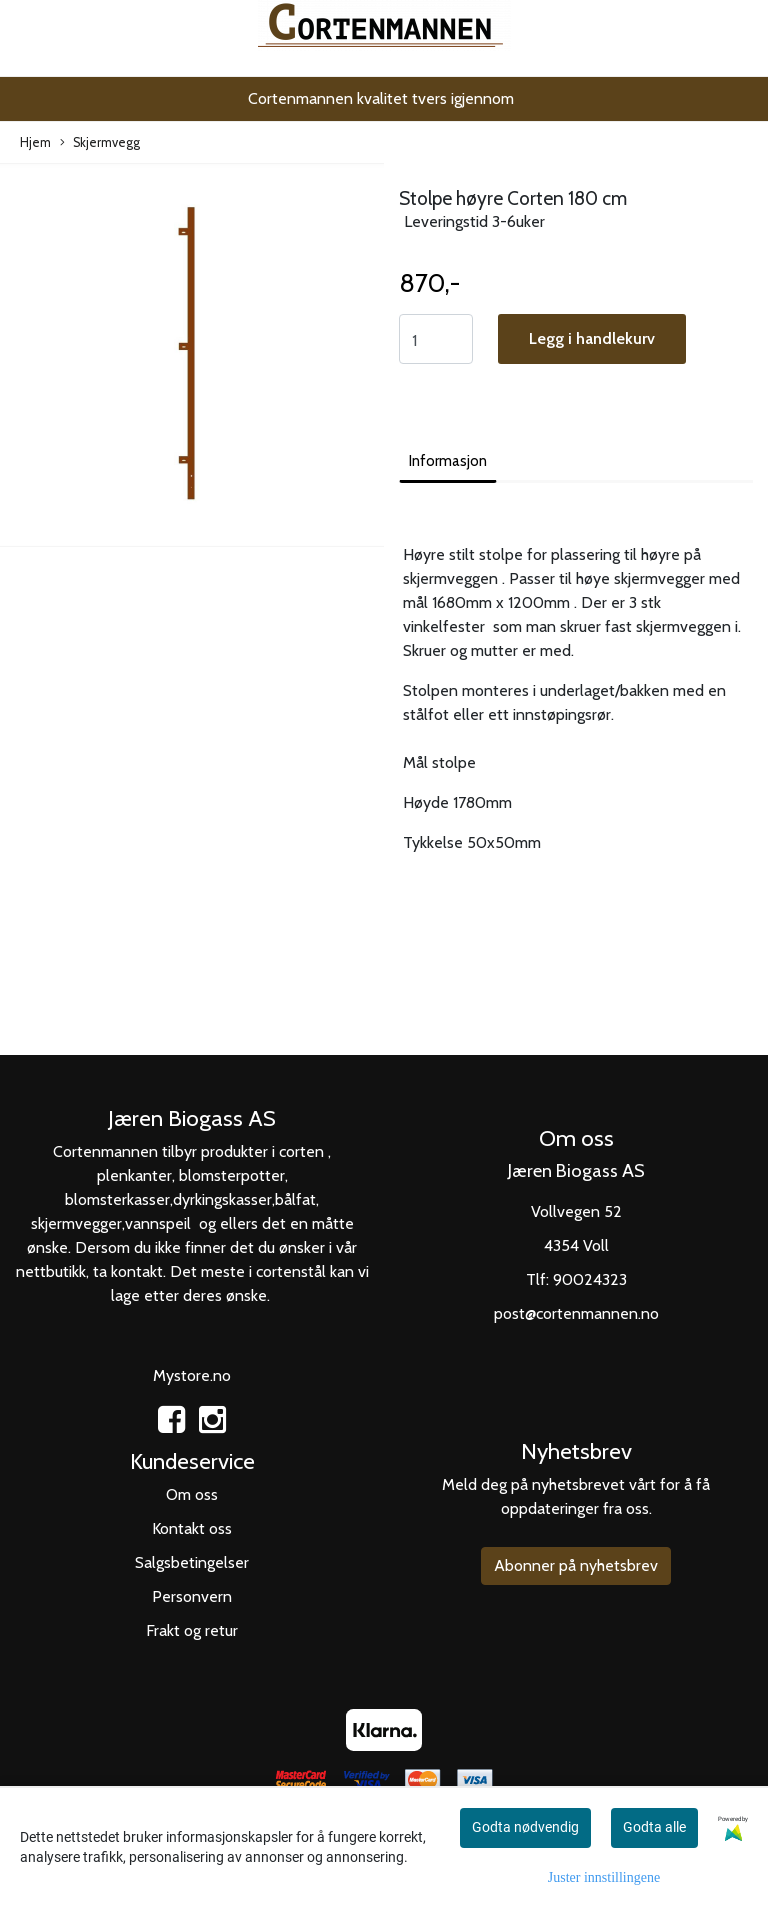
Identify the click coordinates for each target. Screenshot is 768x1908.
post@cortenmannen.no (576, 1313)
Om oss (192, 1494)
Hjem (35, 142)
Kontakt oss (192, 1528)
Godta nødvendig (525, 1827)
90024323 (590, 1279)
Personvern (192, 1596)
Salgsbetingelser (192, 1562)
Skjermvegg (100, 143)
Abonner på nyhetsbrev (576, 1565)
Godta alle (654, 1827)
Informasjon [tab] (448, 461)
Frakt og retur (192, 1630)
